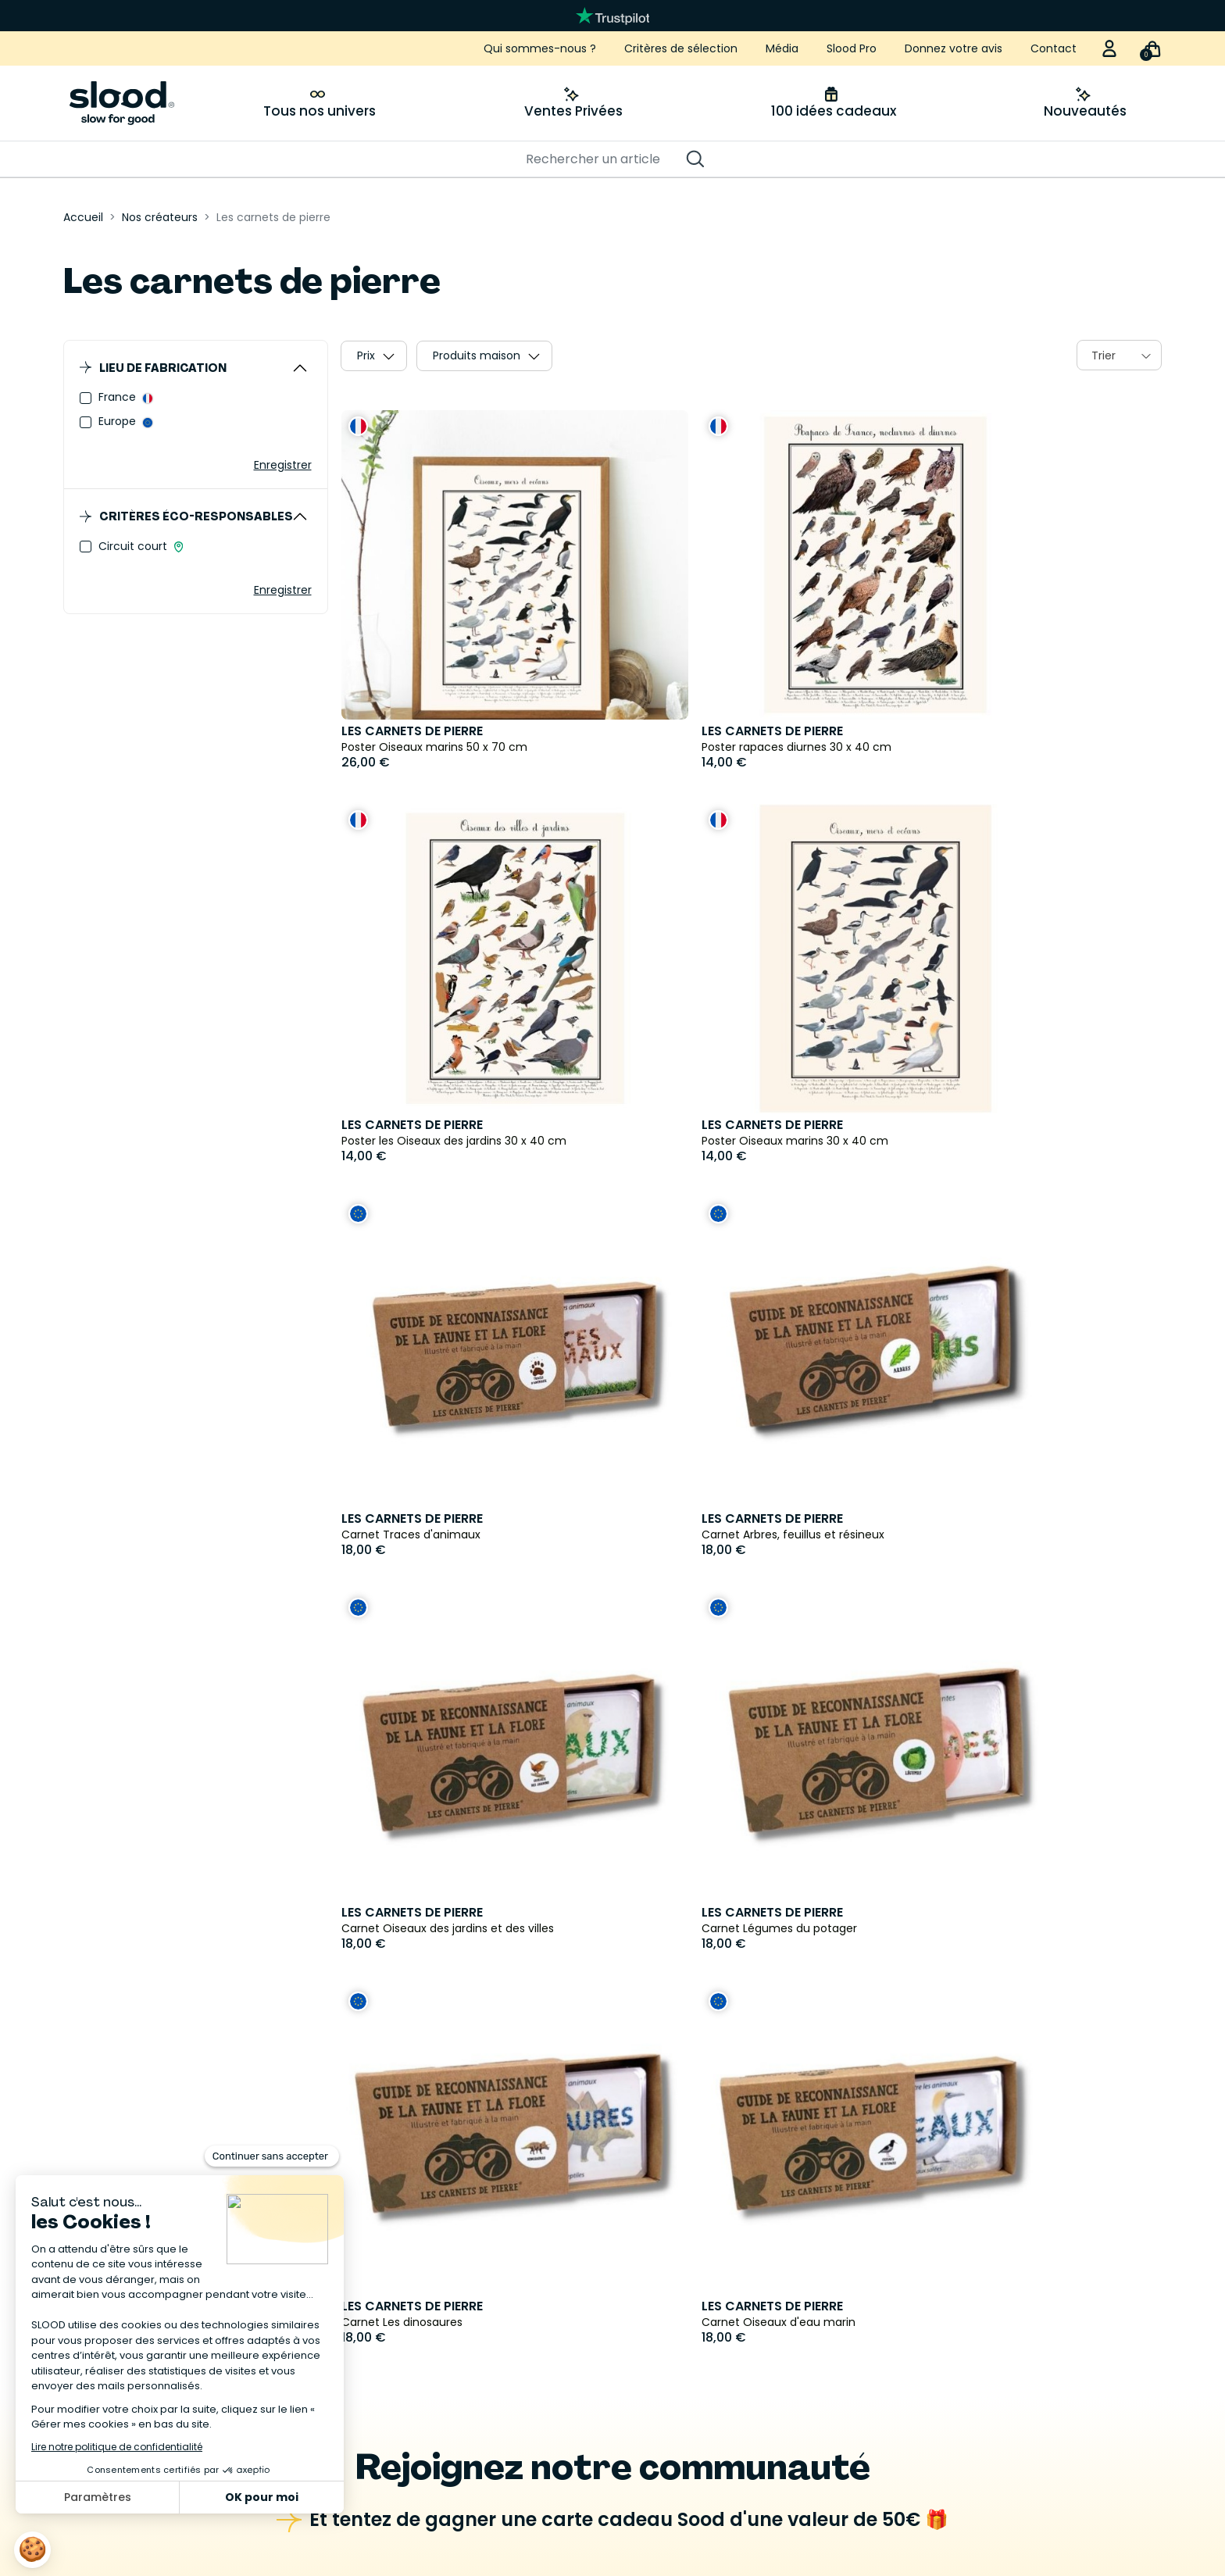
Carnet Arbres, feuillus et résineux (988, 1141)
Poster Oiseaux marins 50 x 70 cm (434, 747)
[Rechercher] (605, 159)
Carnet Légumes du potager (696, 1534)
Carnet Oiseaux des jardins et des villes (447, 1534)
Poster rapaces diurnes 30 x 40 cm (714, 747)
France (118, 397)
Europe (118, 421)
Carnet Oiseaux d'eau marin (418, 1928)
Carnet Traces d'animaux (688, 1141)
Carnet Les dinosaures (957, 1534)
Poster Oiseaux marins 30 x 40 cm (434, 1141)
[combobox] (1119, 355)
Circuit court (134, 546)
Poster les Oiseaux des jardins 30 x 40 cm (1009, 747)
